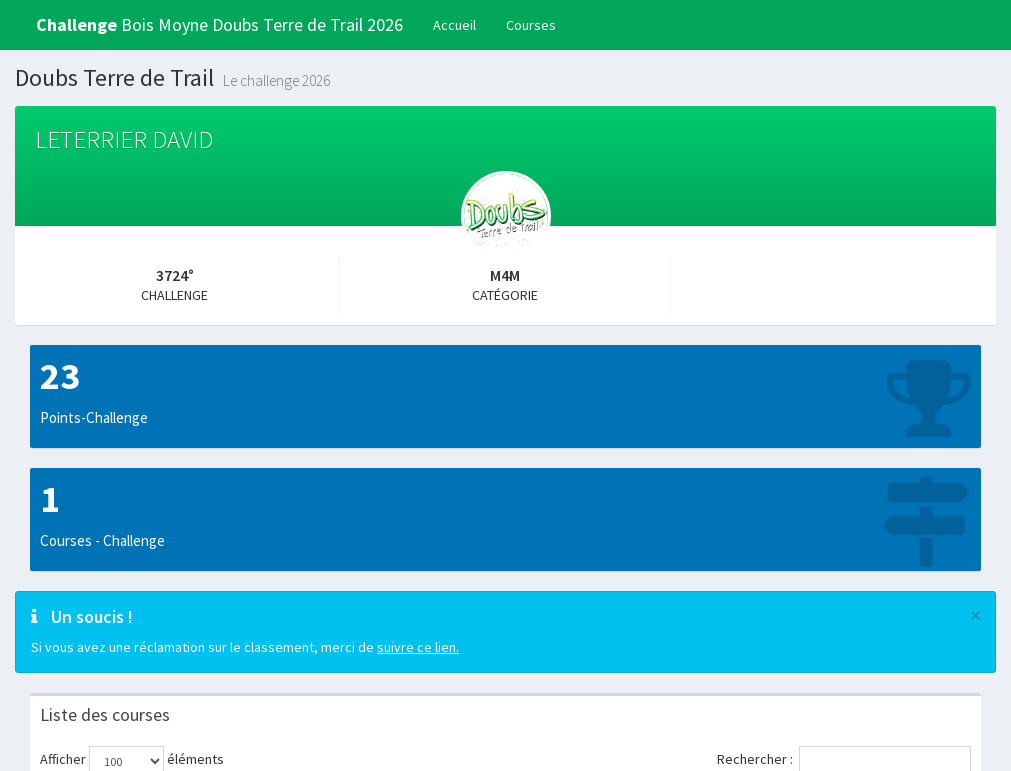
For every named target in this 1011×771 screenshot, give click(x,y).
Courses (531, 25)
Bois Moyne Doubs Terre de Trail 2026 (219, 24)
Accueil (454, 25)
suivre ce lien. (418, 647)
